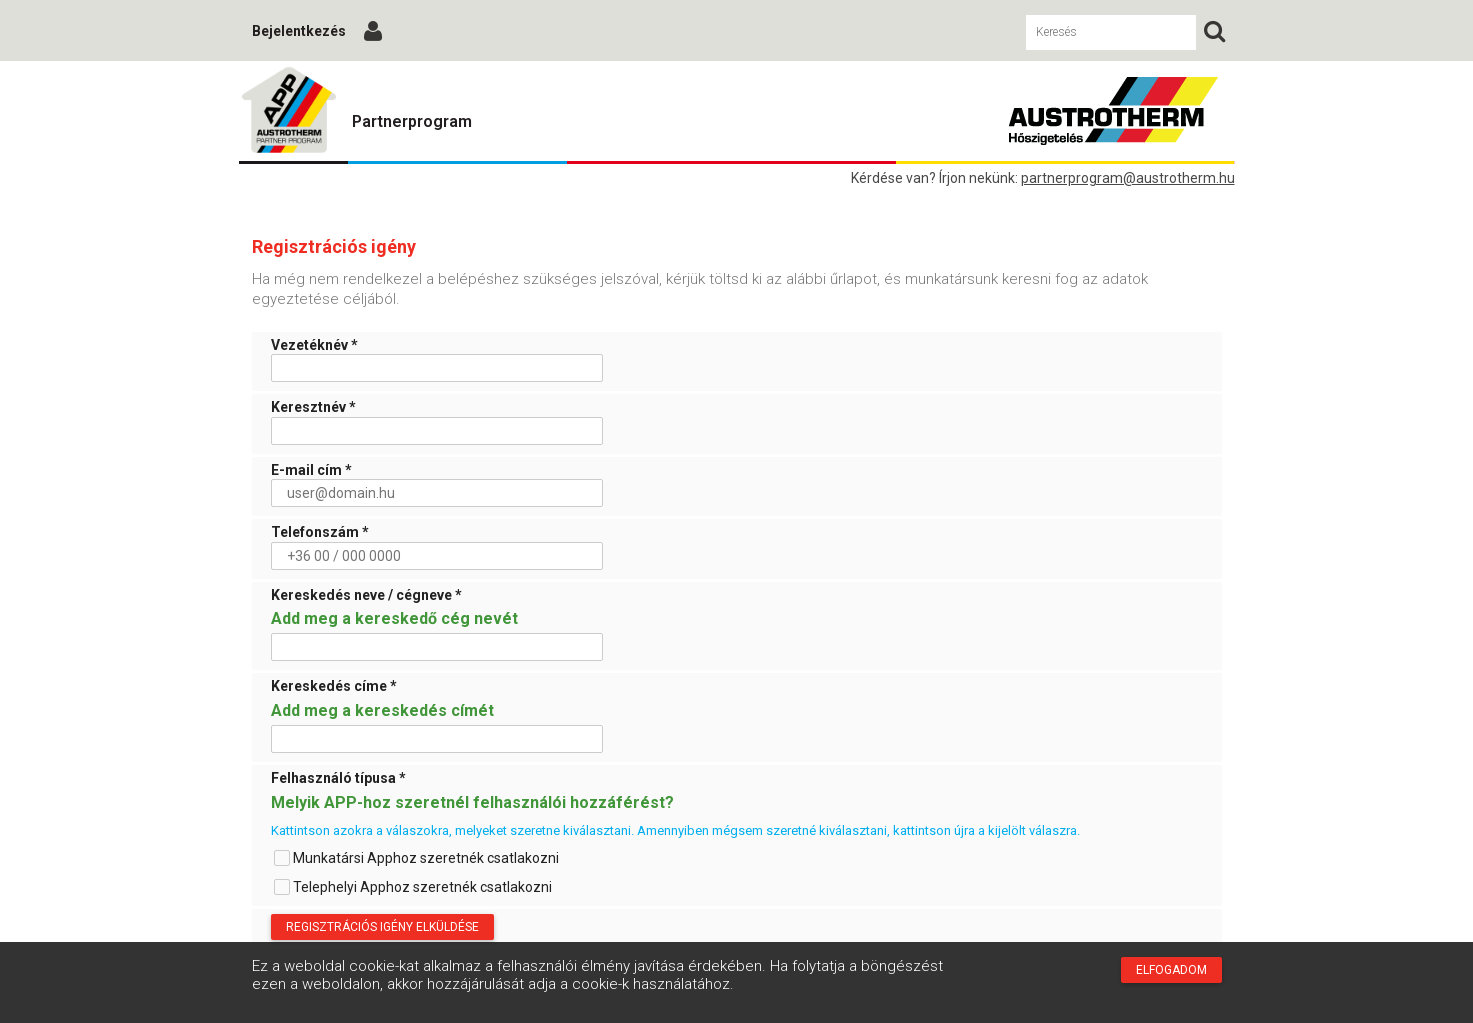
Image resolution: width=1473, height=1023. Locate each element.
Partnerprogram (412, 121)
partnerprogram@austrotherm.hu (1128, 178)
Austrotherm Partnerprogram (289, 111)
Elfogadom (1171, 970)
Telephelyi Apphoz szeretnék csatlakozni (413, 887)
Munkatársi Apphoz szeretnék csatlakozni (416, 858)
